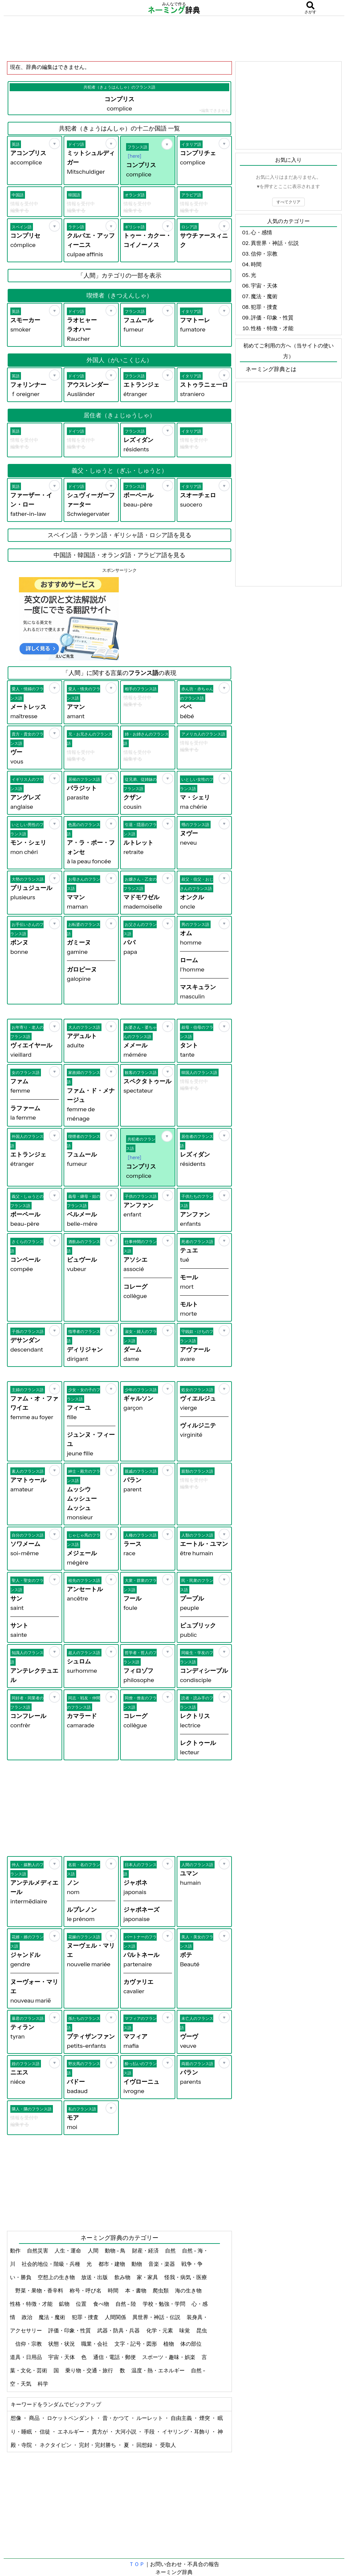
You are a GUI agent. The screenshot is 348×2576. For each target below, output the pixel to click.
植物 (169, 2343)
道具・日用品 (26, 2357)
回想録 (144, 2445)
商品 (35, 2418)
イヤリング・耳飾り (186, 2431)
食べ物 (101, 2303)
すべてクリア (288, 201)
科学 (43, 2383)
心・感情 (261, 232)
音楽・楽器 (162, 2263)
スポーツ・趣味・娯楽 (169, 2357)
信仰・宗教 (29, 2343)
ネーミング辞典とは (271, 369)
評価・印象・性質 (70, 2330)
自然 (171, 2250)
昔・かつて (116, 2418)
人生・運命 (68, 2250)
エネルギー (71, 2431)
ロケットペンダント (71, 2418)
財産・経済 (146, 2250)
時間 (113, 2290)
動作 (16, 2250)
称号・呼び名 (86, 2290)
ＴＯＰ (137, 2564)
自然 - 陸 (126, 2303)
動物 (137, 2263)
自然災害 (38, 2250)
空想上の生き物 (57, 2277)
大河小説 (126, 2431)
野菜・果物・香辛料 (39, 2290)
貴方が (100, 2431)
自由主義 (182, 2418)
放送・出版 (95, 2277)
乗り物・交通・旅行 (89, 2370)
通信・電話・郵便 (115, 2357)
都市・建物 (112, 2263)
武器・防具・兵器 (119, 2330)
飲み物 (122, 2277)
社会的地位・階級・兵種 (51, 2263)
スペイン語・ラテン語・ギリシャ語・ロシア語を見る (119, 535)
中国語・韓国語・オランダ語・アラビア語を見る (119, 555)
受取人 (168, 2445)
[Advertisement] (174, 38)
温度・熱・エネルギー (158, 2370)
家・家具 (148, 2277)
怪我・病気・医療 (185, 2277)
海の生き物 (189, 2290)
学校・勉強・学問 (164, 2303)
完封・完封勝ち (98, 2445)
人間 (93, 2250)
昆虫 (201, 2330)
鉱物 (65, 2303)
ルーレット (150, 2418)
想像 (16, 2418)
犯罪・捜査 (85, 2317)
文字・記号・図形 (136, 2343)
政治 (27, 2317)
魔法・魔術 (52, 2317)
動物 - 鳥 (116, 2250)
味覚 (185, 2330)
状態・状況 (62, 2343)
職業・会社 (95, 2343)
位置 (81, 2303)
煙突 (205, 2418)
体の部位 (191, 2343)
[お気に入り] (54, 143)
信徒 (45, 2431)
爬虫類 (161, 2290)
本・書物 (136, 2290)
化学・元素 (160, 2330)
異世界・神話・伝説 (156, 2317)
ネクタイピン (56, 2445)
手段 (150, 2431)
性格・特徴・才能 (32, 2303)
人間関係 (116, 2317)
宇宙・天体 (62, 2357)
